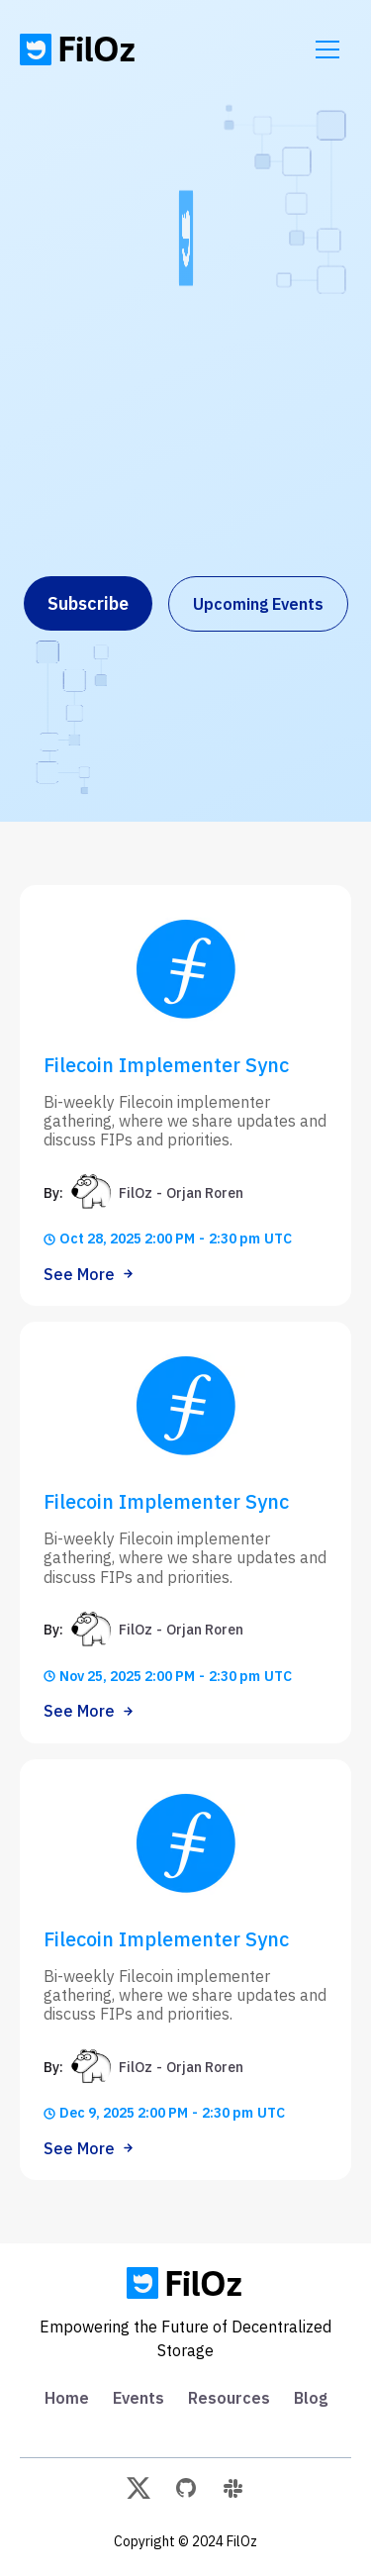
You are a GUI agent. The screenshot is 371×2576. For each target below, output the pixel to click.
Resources (229, 2398)
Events (138, 2398)
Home (67, 2398)
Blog (310, 2398)
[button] (327, 49)
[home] (79, 49)
